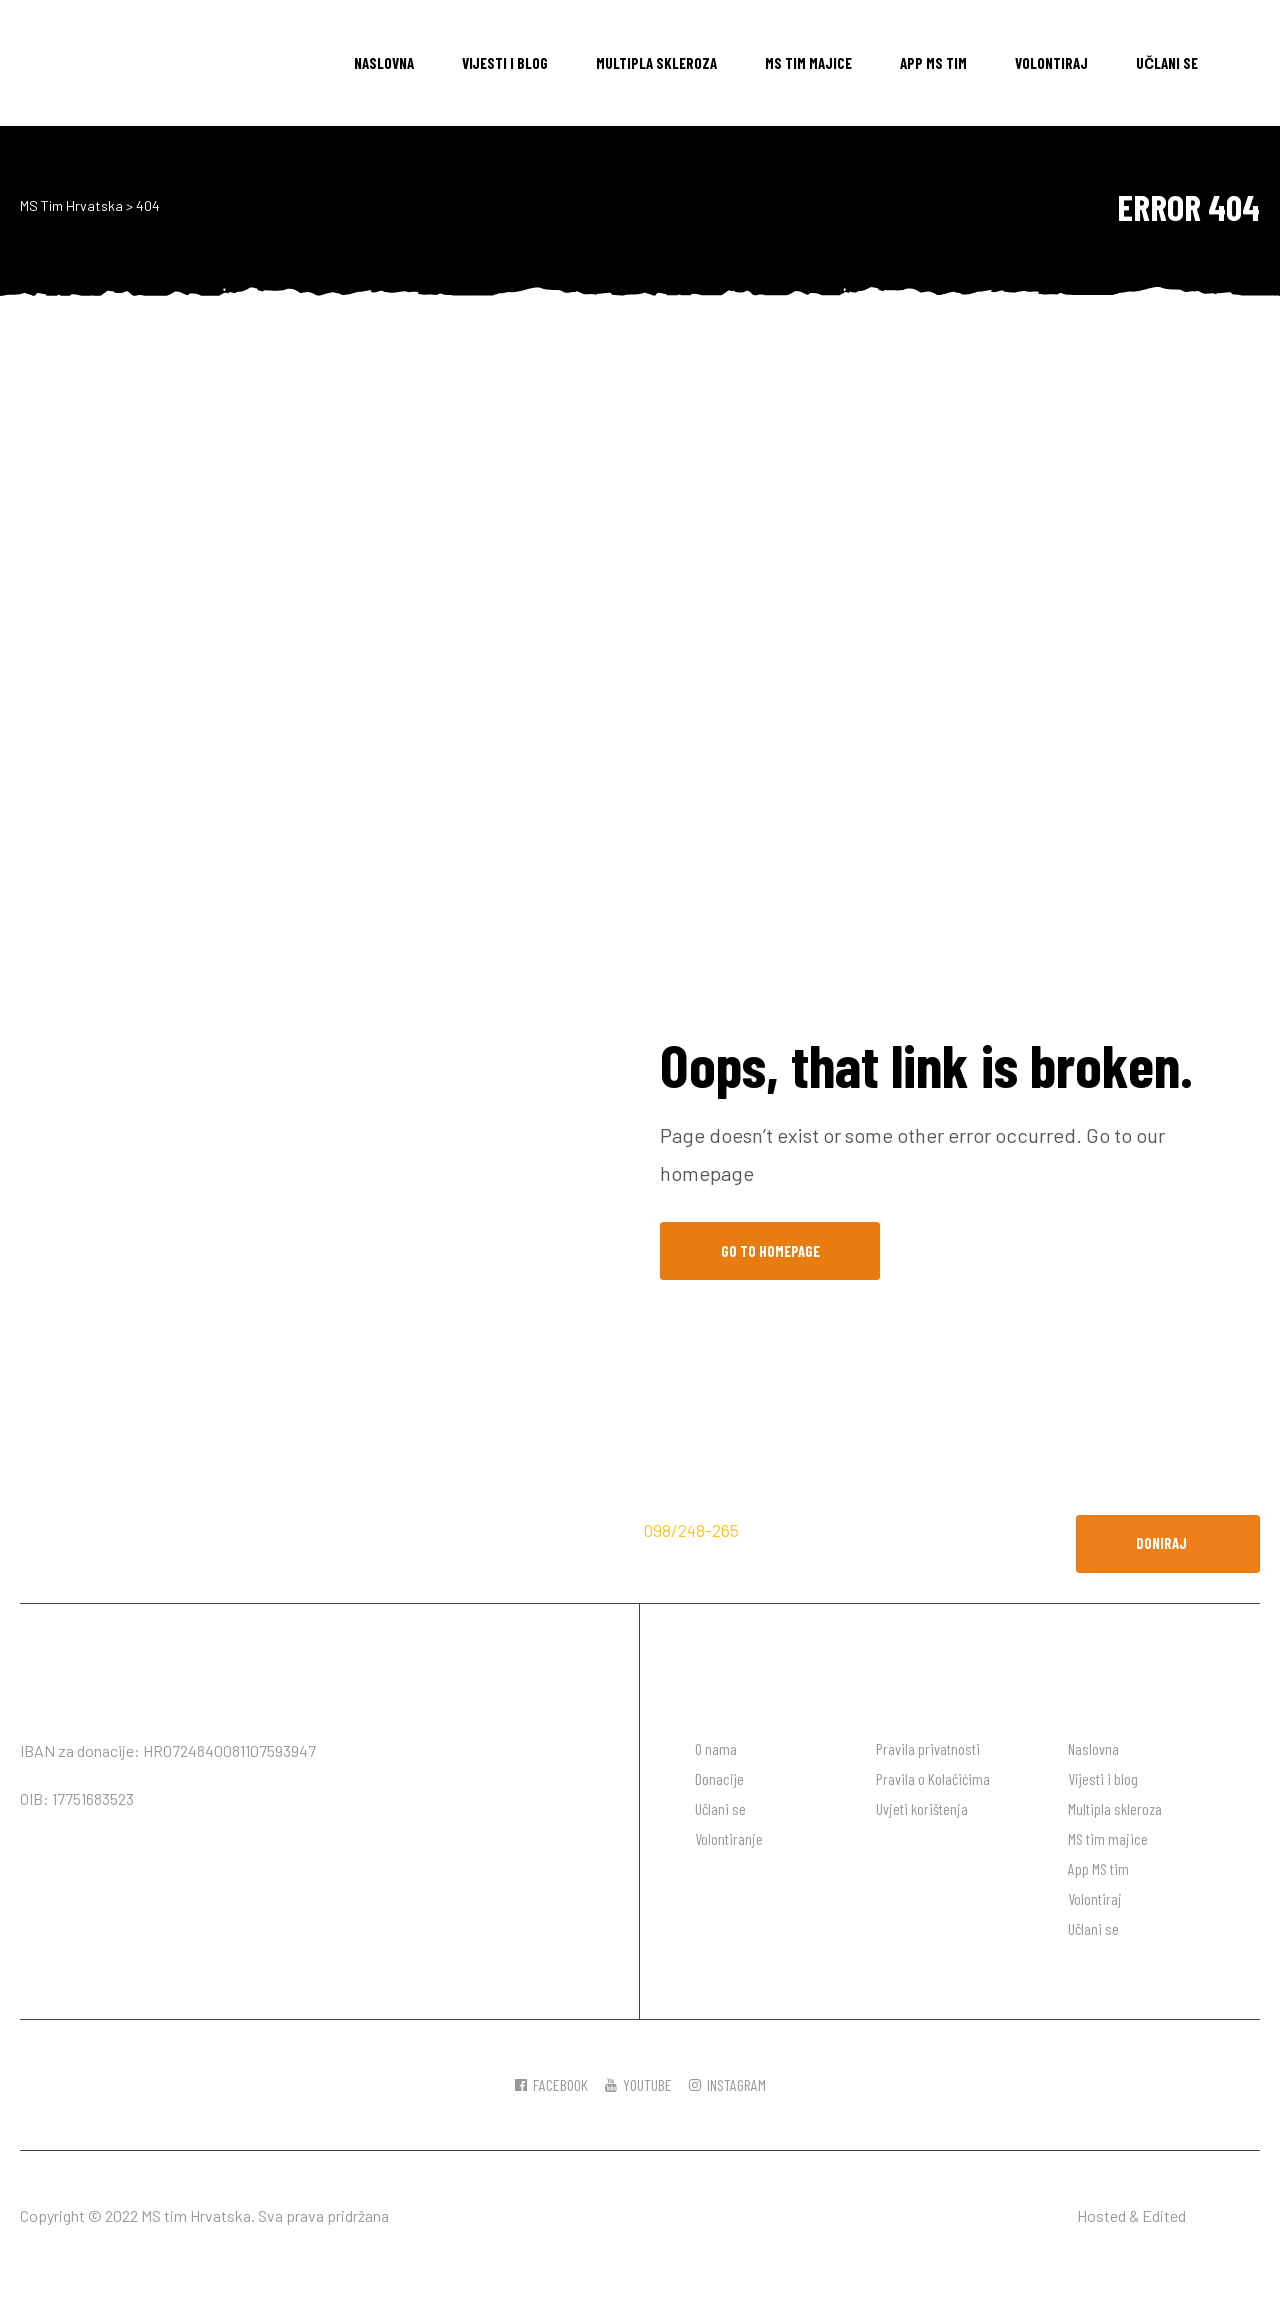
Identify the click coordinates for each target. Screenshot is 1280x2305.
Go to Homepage (770, 1251)
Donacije (719, 1778)
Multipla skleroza (656, 63)
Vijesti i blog (505, 63)
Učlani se (1167, 63)
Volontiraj (1051, 63)
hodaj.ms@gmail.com (829, 1530)
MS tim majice (808, 63)
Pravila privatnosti (928, 1748)
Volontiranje (729, 1838)
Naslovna (384, 63)
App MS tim (933, 63)
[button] (1168, 1544)
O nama (716, 1748)
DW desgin (1224, 2215)
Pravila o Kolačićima (933, 1778)
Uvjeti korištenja (922, 1808)
